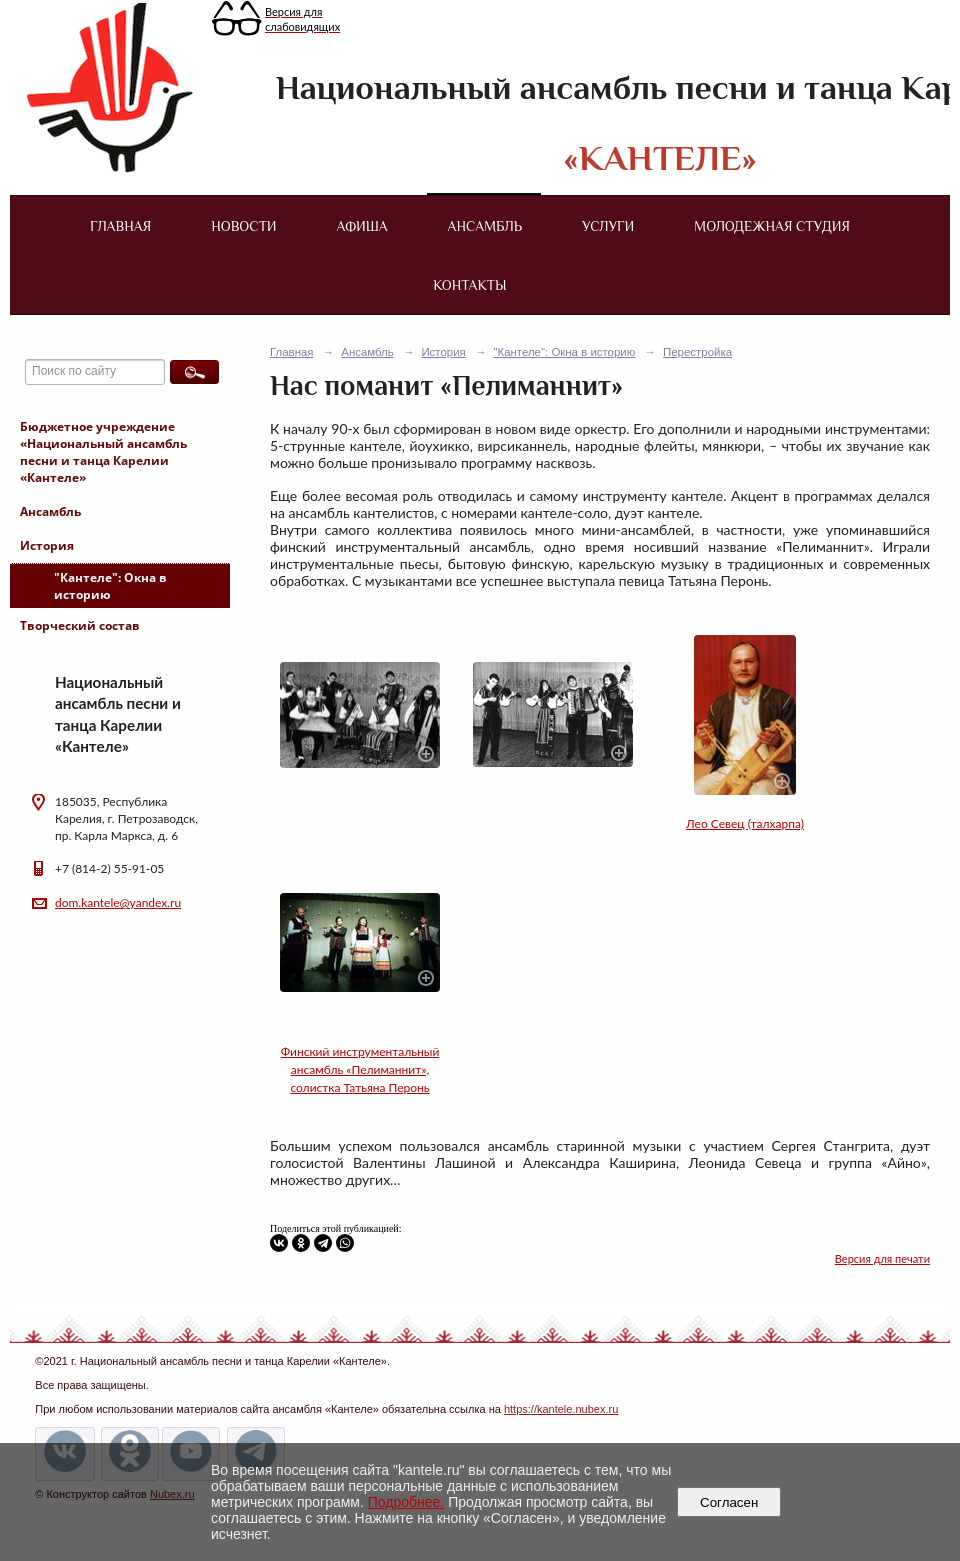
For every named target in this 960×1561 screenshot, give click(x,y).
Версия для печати (882, 1258)
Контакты (469, 285)
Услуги (608, 226)
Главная (120, 226)
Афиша (362, 226)
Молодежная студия (772, 226)
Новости (243, 226)
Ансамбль (485, 226)
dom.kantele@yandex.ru (118, 902)
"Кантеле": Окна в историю (110, 586)
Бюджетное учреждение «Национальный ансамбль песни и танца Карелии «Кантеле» (103, 452)
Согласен (729, 1502)
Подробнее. (406, 1502)
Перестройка (697, 352)
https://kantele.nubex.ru (561, 1409)
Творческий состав (80, 625)
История (47, 545)
